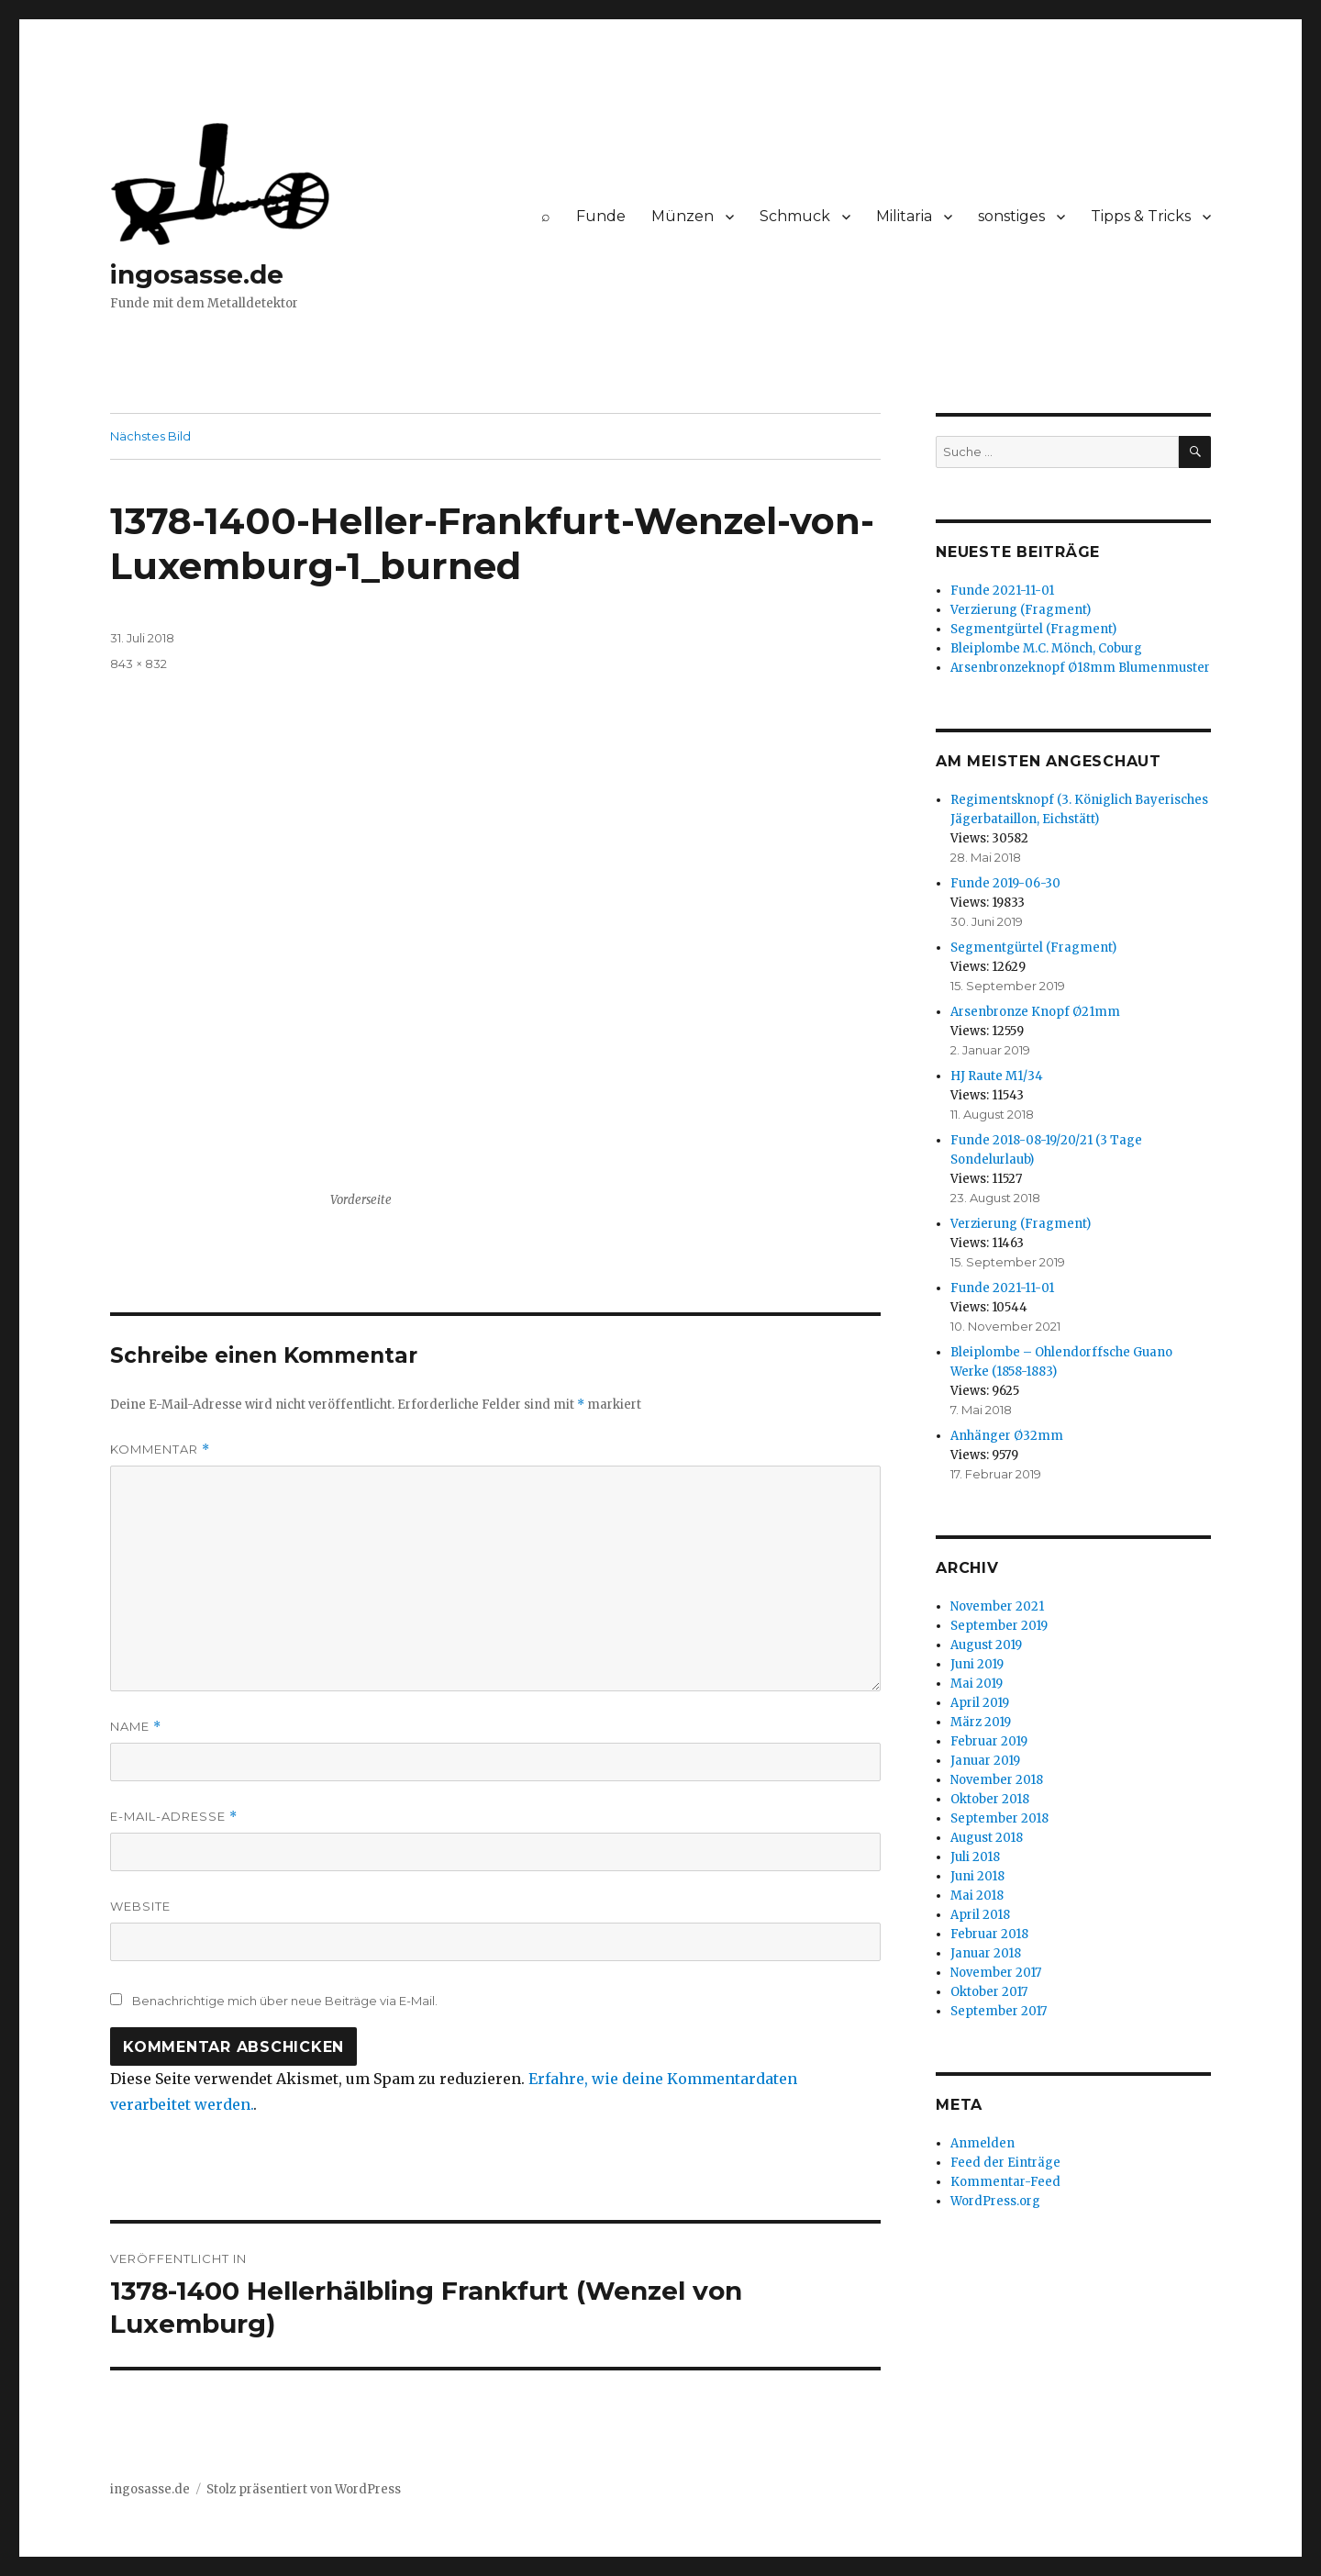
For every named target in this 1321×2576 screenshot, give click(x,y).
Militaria (904, 216)
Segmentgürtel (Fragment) (1033, 629)
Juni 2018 (977, 1876)
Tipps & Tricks (1141, 216)
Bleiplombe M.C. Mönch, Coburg (1046, 648)
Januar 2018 (985, 1953)
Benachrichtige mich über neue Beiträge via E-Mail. (285, 2000)
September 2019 (999, 1626)
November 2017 (995, 1972)
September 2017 (998, 2011)
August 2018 (986, 1838)
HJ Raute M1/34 (996, 1076)
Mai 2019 (976, 1683)
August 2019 (986, 1645)
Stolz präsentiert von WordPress (303, 2489)
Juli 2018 (975, 1857)
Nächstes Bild (150, 436)
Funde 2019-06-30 (1005, 883)
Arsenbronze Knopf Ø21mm (1035, 1012)
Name (135, 1726)
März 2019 (980, 1722)
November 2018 (996, 1780)
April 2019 (979, 1703)
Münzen (682, 216)
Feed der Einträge (1005, 2162)
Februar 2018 (989, 1934)
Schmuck (795, 216)
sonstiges (1011, 216)
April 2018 (980, 1915)
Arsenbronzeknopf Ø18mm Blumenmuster (1080, 667)
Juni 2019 (977, 1664)
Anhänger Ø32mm (1006, 1436)
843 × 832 (138, 663)
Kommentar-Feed (1005, 2182)
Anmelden (982, 2143)
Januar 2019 (985, 1760)
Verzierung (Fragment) (1020, 610)
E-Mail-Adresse (174, 1816)
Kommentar (160, 1449)
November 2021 (997, 1606)
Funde (601, 216)
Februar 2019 (988, 1741)
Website (140, 1906)
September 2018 (999, 1818)
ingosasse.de (196, 274)
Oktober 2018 (989, 1799)
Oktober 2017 (988, 1992)
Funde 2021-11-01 (1002, 590)
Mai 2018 (977, 1895)
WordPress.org (995, 2201)
